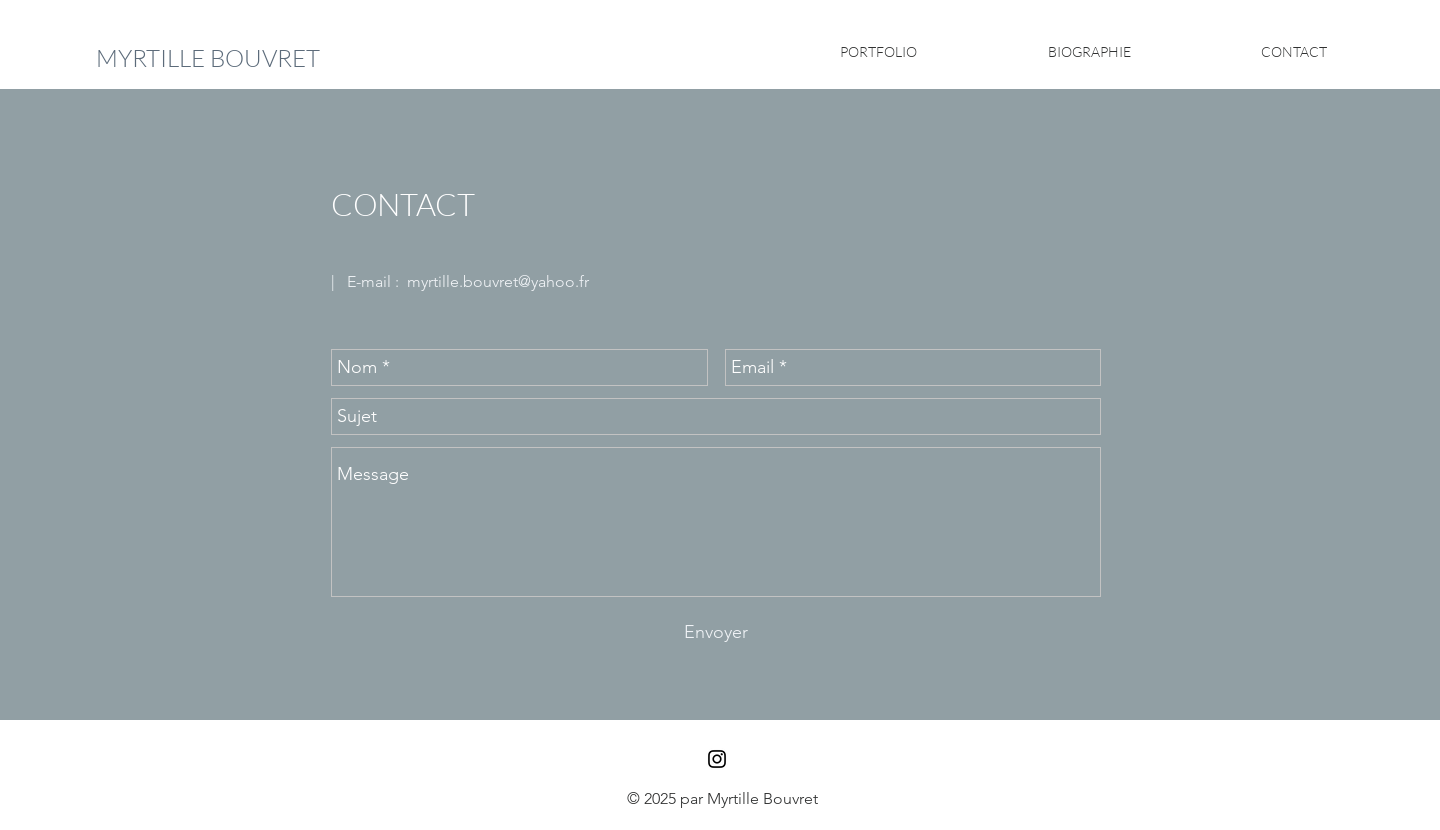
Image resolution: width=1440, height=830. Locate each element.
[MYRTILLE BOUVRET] (208, 59)
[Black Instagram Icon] (717, 759)
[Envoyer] (716, 632)
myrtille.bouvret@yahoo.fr (498, 281)
